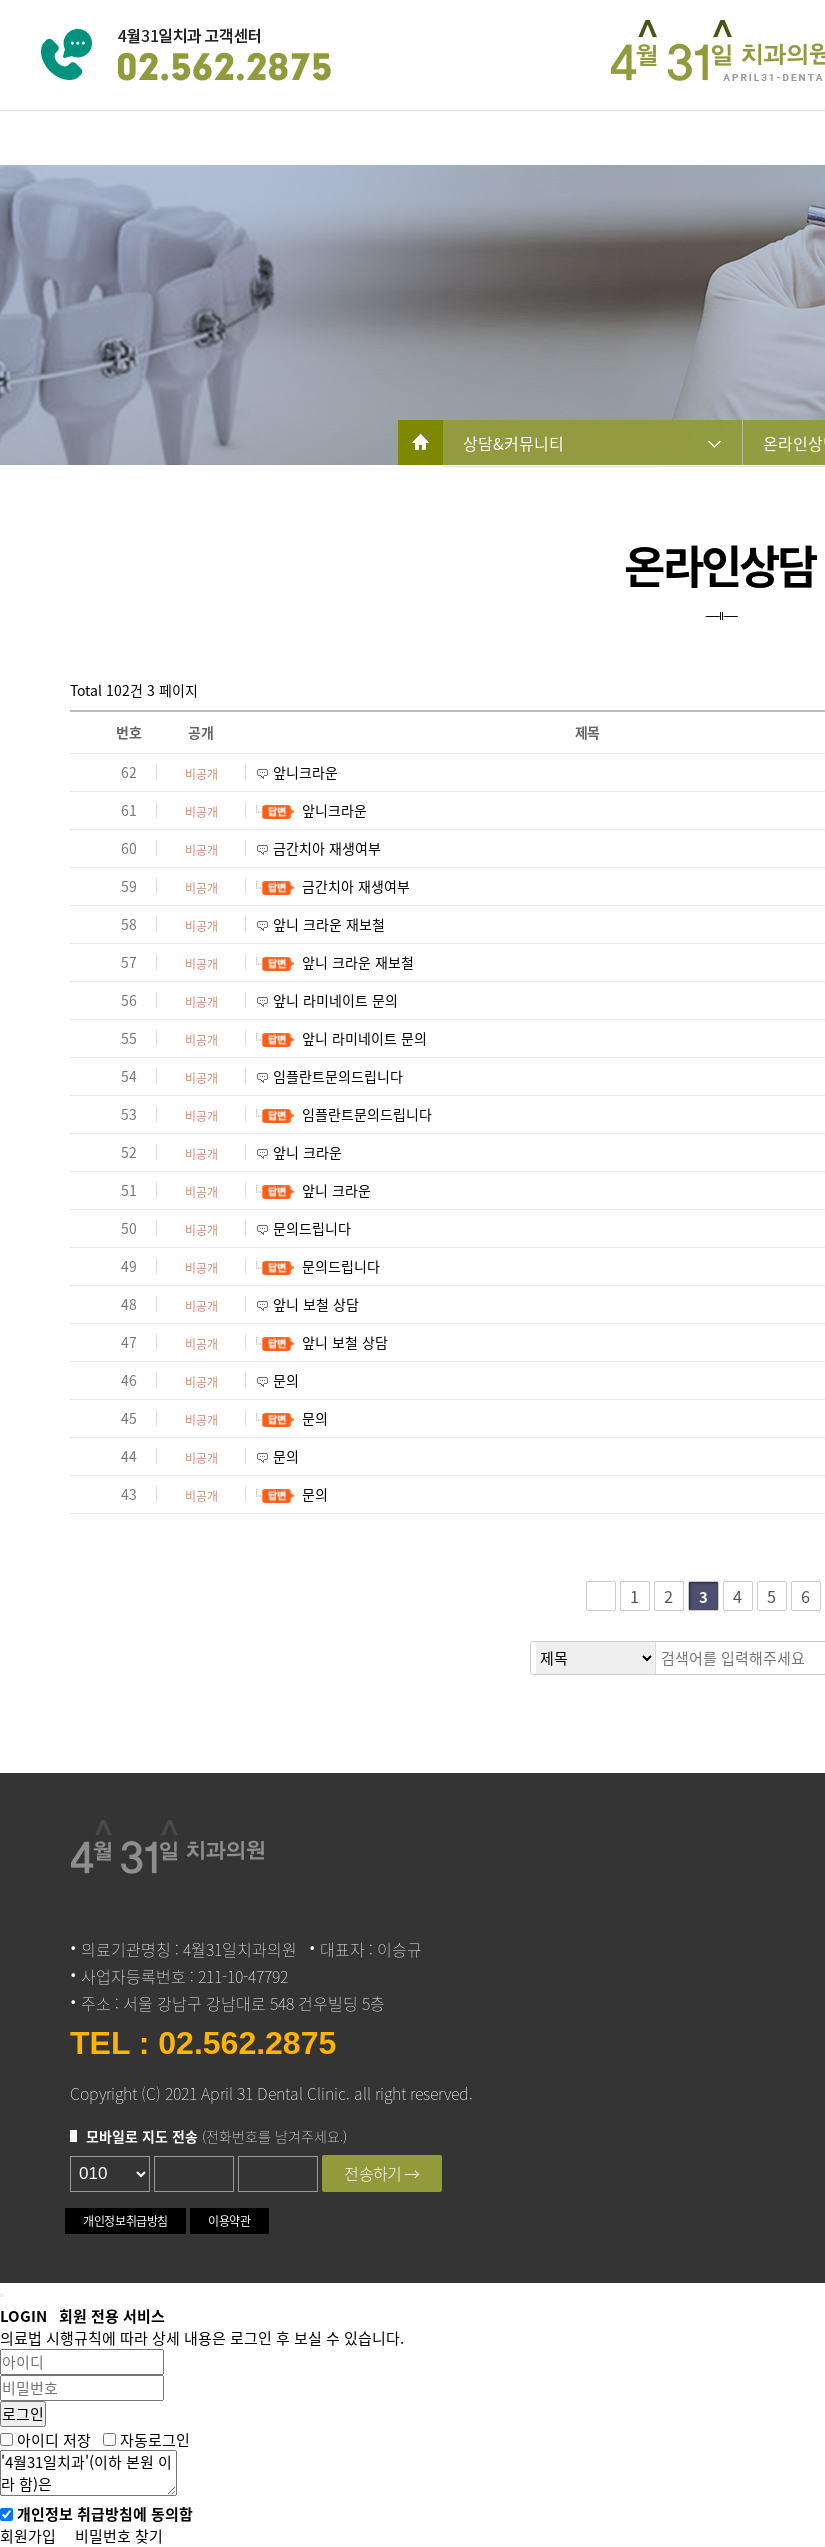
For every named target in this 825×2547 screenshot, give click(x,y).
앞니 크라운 (307, 1152)
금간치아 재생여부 (327, 848)
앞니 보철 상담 (316, 1304)
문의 (286, 1380)
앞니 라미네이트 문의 (335, 1000)
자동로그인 (155, 2439)
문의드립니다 (312, 1228)
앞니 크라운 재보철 (329, 924)
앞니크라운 (305, 772)
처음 (601, 1596)
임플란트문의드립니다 (338, 1076)
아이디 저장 (54, 2439)
